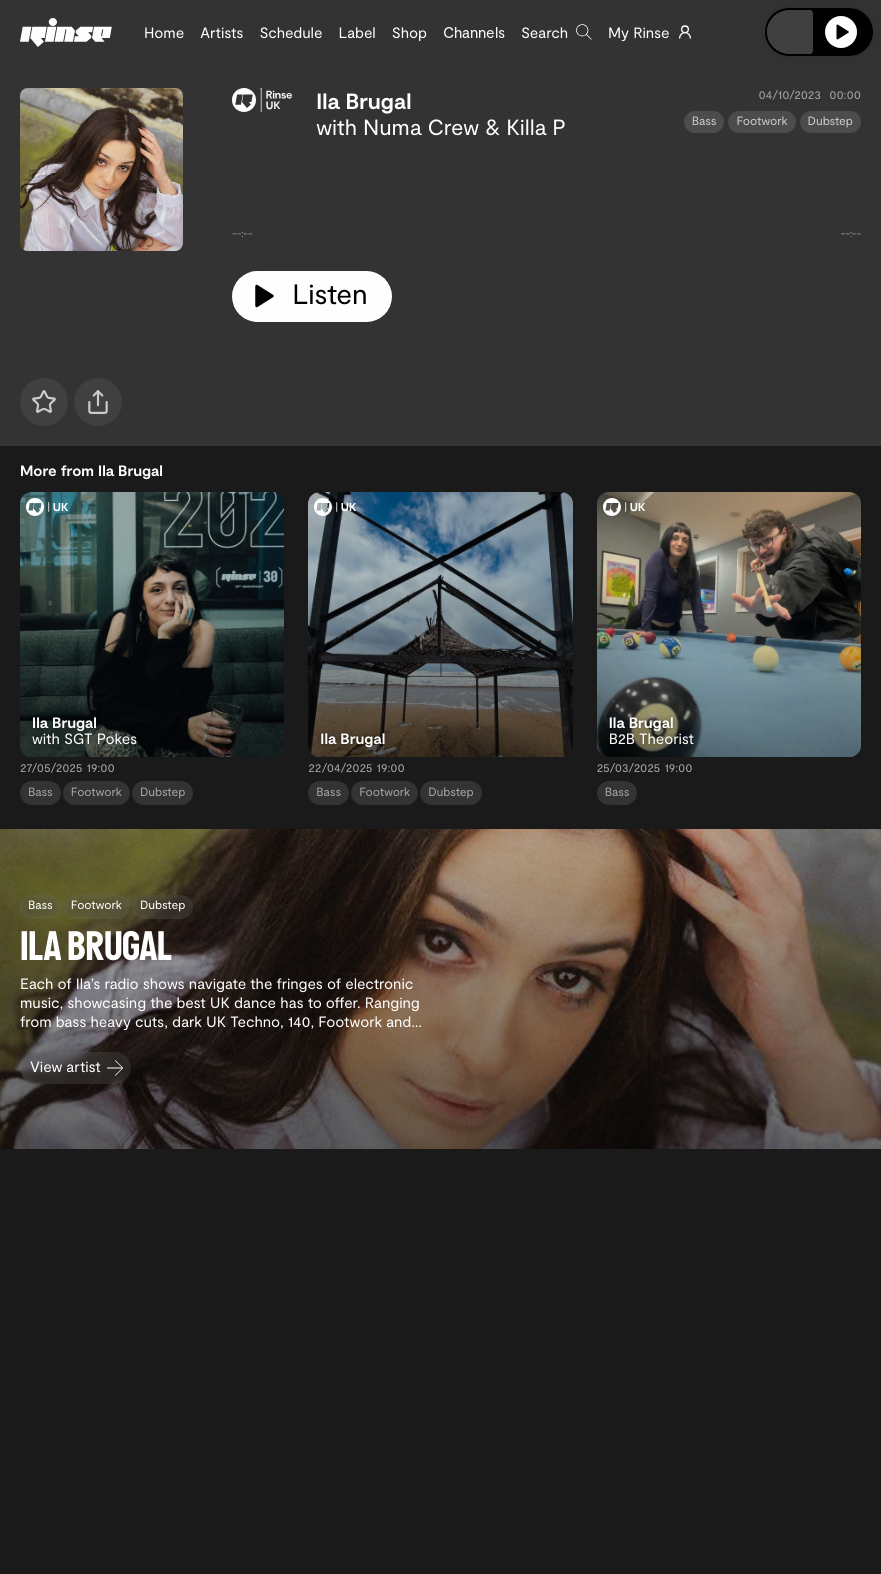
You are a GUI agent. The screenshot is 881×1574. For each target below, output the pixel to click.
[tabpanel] (546, 197)
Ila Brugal (363, 101)
